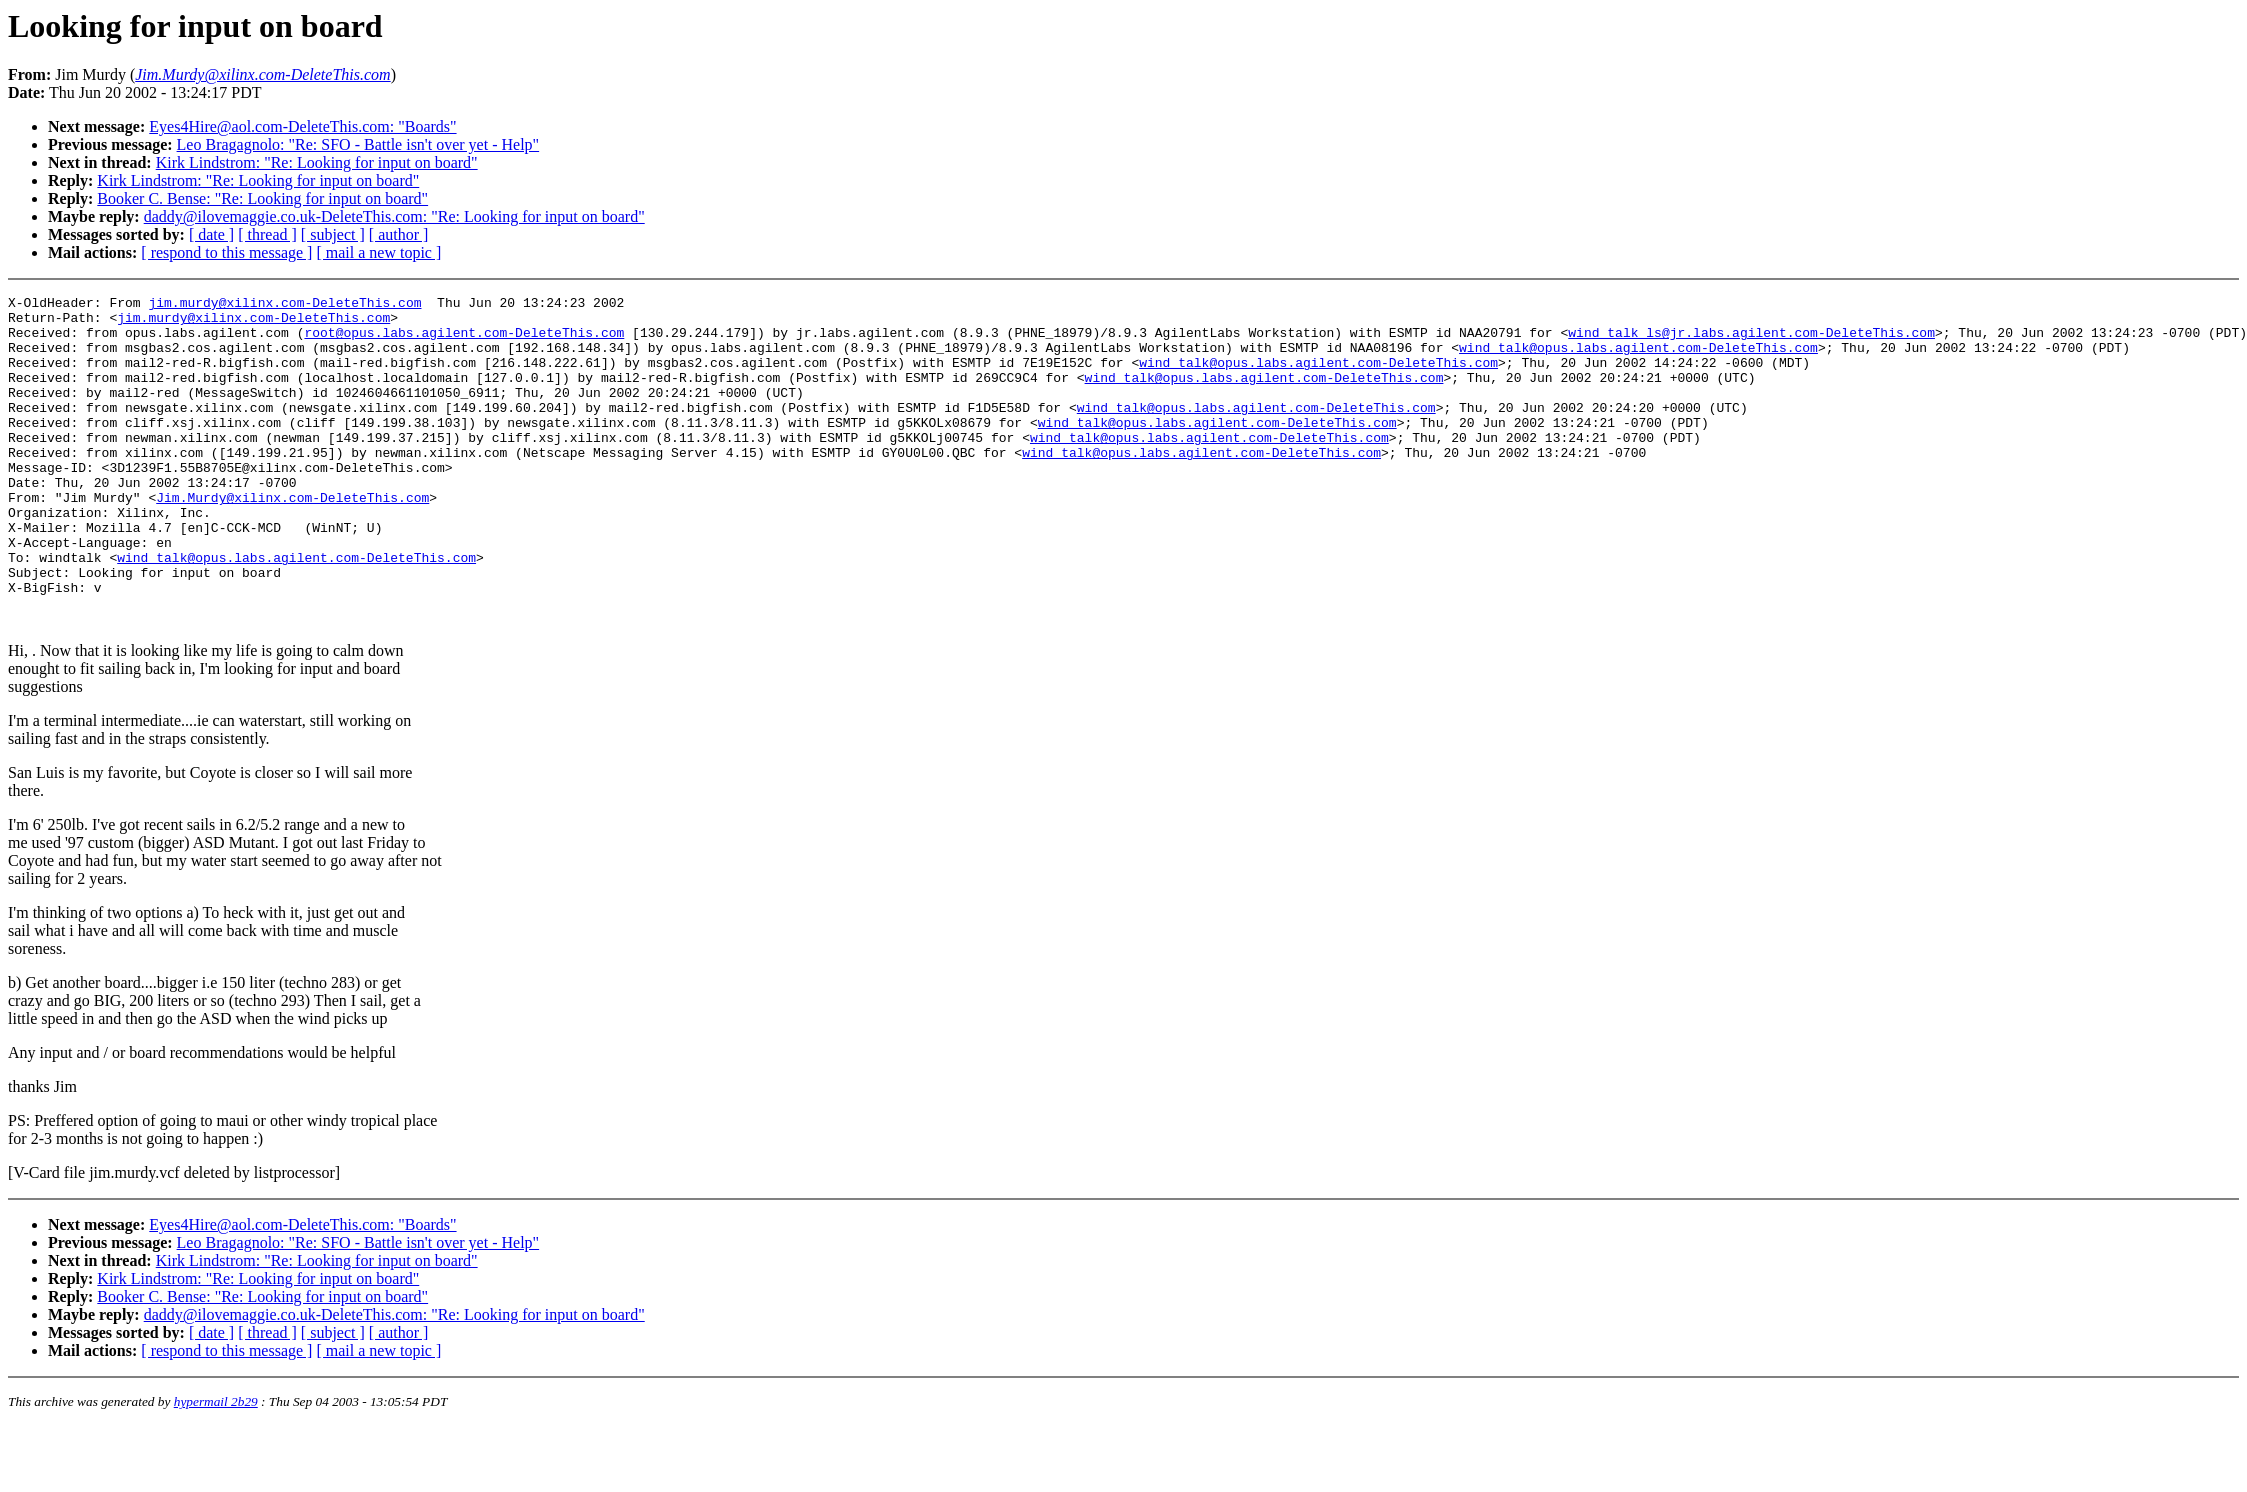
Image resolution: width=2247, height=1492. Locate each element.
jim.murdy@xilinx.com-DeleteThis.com (284, 305)
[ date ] (211, 234)
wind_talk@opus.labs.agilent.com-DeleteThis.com (1638, 359)
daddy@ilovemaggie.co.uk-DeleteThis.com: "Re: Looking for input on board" (394, 216)
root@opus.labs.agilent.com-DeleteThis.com (464, 341)
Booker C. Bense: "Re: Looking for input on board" (262, 198)
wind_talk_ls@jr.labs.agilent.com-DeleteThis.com (1751, 341)
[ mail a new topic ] (378, 252)
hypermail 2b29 (216, 1467)
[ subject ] (333, 234)
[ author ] (399, 234)
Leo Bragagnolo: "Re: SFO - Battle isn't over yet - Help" (358, 144)
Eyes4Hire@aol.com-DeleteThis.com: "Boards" (302, 126)
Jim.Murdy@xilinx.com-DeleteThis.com (292, 539)
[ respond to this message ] (226, 252)
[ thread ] (267, 234)
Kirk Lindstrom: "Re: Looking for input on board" (317, 162)
